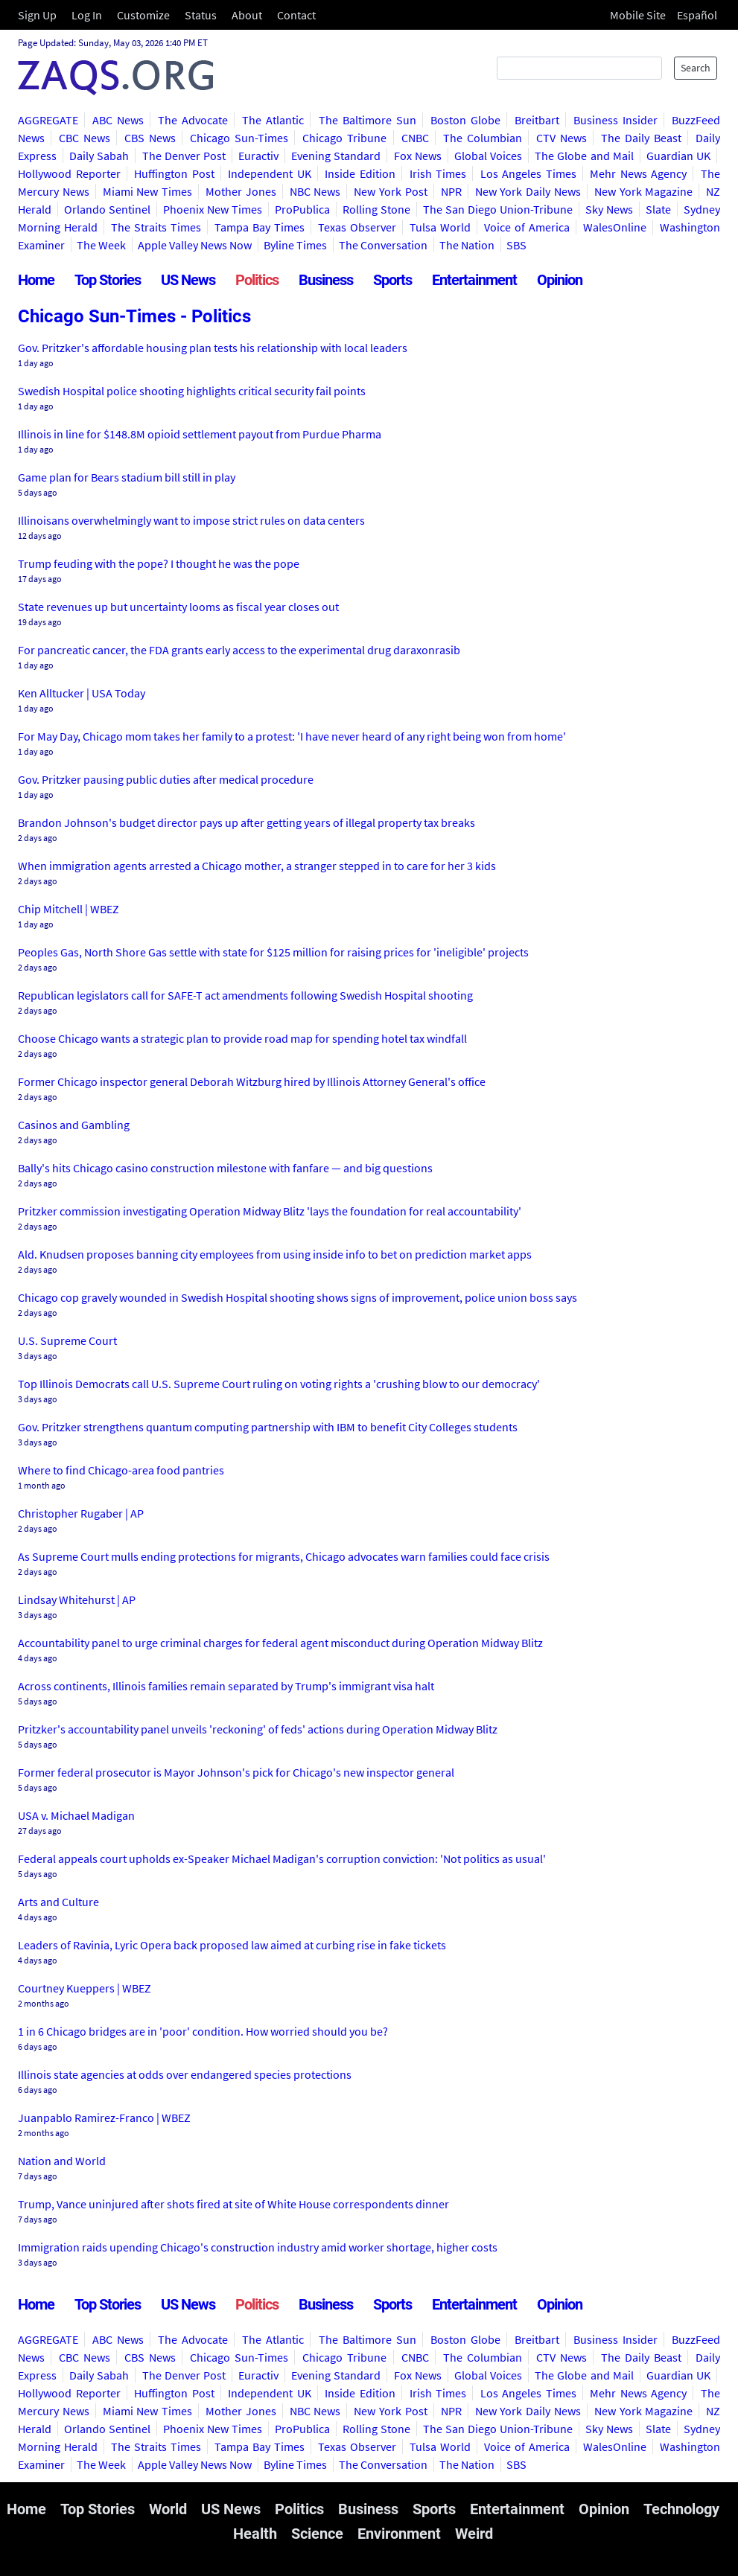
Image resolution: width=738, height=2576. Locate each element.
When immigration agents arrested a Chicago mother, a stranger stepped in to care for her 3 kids (257, 865)
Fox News (418, 155)
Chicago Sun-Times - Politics (134, 316)
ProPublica (302, 209)
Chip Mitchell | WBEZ (68, 908)
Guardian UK (678, 155)
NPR (451, 191)
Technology (681, 2509)
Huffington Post (174, 173)
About (247, 14)
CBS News (150, 137)
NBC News (315, 191)
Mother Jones (241, 191)
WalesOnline (614, 227)
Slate (658, 209)
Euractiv (258, 155)
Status (201, 14)
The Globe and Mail (584, 155)
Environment (399, 2534)
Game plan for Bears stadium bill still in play (126, 477)
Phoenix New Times (212, 209)
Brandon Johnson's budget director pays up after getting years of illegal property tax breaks (246, 822)
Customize (143, 14)
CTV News (561, 137)
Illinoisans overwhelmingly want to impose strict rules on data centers (191, 520)
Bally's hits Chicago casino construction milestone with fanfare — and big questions (225, 1167)
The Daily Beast (641, 137)
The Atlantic (273, 119)
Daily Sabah (99, 155)
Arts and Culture (58, 1901)
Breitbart (537, 119)
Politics (257, 280)
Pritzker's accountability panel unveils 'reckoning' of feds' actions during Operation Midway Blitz (257, 1729)
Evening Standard (336, 155)
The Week (101, 244)
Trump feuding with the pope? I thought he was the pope (158, 563)
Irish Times (438, 173)
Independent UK (269, 173)
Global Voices (488, 155)
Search (695, 67)
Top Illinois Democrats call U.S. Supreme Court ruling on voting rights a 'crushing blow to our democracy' (279, 1383)
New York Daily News (528, 191)
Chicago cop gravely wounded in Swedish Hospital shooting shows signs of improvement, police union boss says (297, 1297)
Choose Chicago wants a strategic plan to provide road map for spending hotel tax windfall (242, 1038)
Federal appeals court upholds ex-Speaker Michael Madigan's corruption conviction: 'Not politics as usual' (282, 1858)
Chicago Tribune (344, 137)
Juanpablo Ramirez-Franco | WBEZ (104, 2117)
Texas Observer (357, 227)
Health (255, 2534)
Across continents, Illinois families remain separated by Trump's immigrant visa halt (226, 1685)
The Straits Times (156, 227)
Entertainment (474, 280)
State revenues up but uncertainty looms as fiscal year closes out (178, 606)
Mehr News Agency (638, 173)
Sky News (609, 209)
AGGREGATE (48, 119)
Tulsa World (440, 227)
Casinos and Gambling (74, 1124)
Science (317, 2534)
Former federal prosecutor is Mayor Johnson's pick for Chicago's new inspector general (236, 1772)
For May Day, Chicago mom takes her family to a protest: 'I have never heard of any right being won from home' (292, 736)
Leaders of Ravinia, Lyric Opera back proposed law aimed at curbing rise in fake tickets (232, 1944)
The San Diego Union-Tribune (498, 209)
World (168, 2509)
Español (697, 14)
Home (36, 280)
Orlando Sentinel (107, 209)
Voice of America (527, 227)
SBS (516, 244)
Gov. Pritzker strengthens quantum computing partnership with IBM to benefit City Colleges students (268, 1426)
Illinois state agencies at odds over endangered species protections (184, 2074)
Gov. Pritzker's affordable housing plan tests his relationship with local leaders (212, 347)
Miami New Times (148, 191)
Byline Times (295, 244)
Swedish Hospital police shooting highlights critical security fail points (192, 390)
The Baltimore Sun (367, 119)
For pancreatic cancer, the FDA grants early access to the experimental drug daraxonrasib (239, 649)
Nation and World (62, 2160)
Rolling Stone (376, 209)
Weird (474, 2534)
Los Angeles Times (528, 173)
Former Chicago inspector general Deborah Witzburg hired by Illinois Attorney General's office (252, 1081)
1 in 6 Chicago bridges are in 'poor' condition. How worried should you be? (203, 2031)
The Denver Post (184, 155)
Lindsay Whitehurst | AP (77, 1599)
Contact (296, 14)
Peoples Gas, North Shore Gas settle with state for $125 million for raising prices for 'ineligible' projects (273, 952)
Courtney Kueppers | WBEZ (84, 1988)
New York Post (390, 191)
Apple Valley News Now (195, 244)
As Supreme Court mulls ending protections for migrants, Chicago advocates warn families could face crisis (284, 1556)
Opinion (559, 280)
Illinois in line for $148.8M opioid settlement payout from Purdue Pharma (199, 433)
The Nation (466, 244)
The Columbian (482, 137)
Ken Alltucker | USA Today (81, 692)
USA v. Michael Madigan (76, 1815)
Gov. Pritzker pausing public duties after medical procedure (166, 779)
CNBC (415, 137)
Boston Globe (465, 119)
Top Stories (107, 280)
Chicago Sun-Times (239, 137)
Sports (392, 280)
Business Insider (615, 119)
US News (188, 280)
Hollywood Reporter (69, 173)
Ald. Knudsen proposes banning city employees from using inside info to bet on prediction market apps (275, 1254)
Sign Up (37, 14)
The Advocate (193, 119)
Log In (86, 14)
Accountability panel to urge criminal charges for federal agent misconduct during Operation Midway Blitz (280, 1642)
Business (326, 280)
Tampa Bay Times (259, 227)
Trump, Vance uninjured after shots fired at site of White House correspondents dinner (233, 2203)
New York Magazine (643, 191)
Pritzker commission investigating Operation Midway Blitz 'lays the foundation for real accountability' (269, 1211)
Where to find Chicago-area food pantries (121, 1470)
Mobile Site (638, 14)
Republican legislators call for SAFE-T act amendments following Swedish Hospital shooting (245, 995)
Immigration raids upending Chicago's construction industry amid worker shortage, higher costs (257, 2247)
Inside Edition (360, 173)
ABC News (118, 119)
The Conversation (383, 244)
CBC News (84, 137)
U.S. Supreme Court (67, 1340)
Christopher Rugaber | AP (81, 1513)
